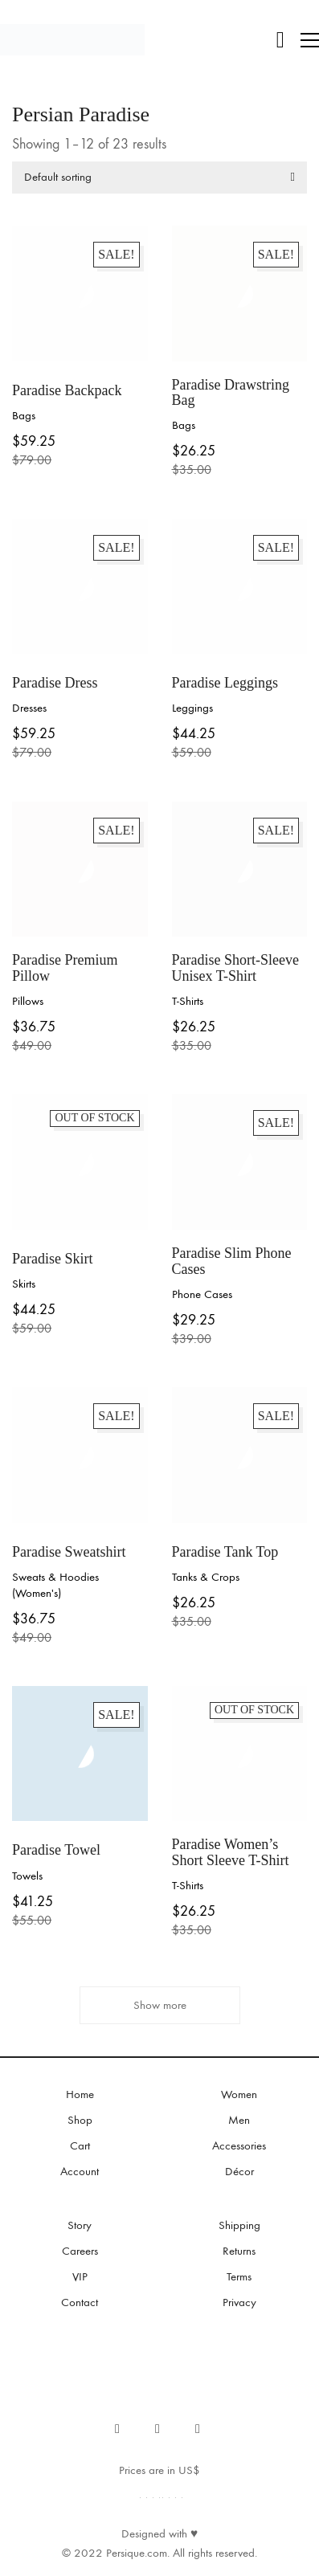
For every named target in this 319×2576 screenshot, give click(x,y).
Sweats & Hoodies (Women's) (55, 1585)
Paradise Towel (56, 1850)
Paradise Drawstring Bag (230, 393)
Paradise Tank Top (225, 1552)
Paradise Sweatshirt (68, 1552)
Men (239, 2120)
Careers (80, 2250)
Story (79, 2225)
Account (79, 2171)
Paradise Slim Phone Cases (232, 1261)
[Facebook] (117, 2429)
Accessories (239, 2145)
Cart (80, 2145)
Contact (79, 2302)
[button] (310, 40)
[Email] (198, 2429)
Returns (239, 2250)
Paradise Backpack (66, 390)
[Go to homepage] (72, 39)
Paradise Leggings (225, 683)
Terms (239, 2276)
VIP (80, 2276)
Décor (239, 2171)
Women (239, 2094)
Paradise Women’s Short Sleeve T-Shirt (230, 1852)
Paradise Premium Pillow (64, 968)
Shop (79, 2120)
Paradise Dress (54, 683)
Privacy (239, 2302)
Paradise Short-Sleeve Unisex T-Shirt (235, 968)
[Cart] (280, 40)
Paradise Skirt (52, 1259)
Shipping (239, 2225)
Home (80, 2094)
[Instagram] (157, 2429)
